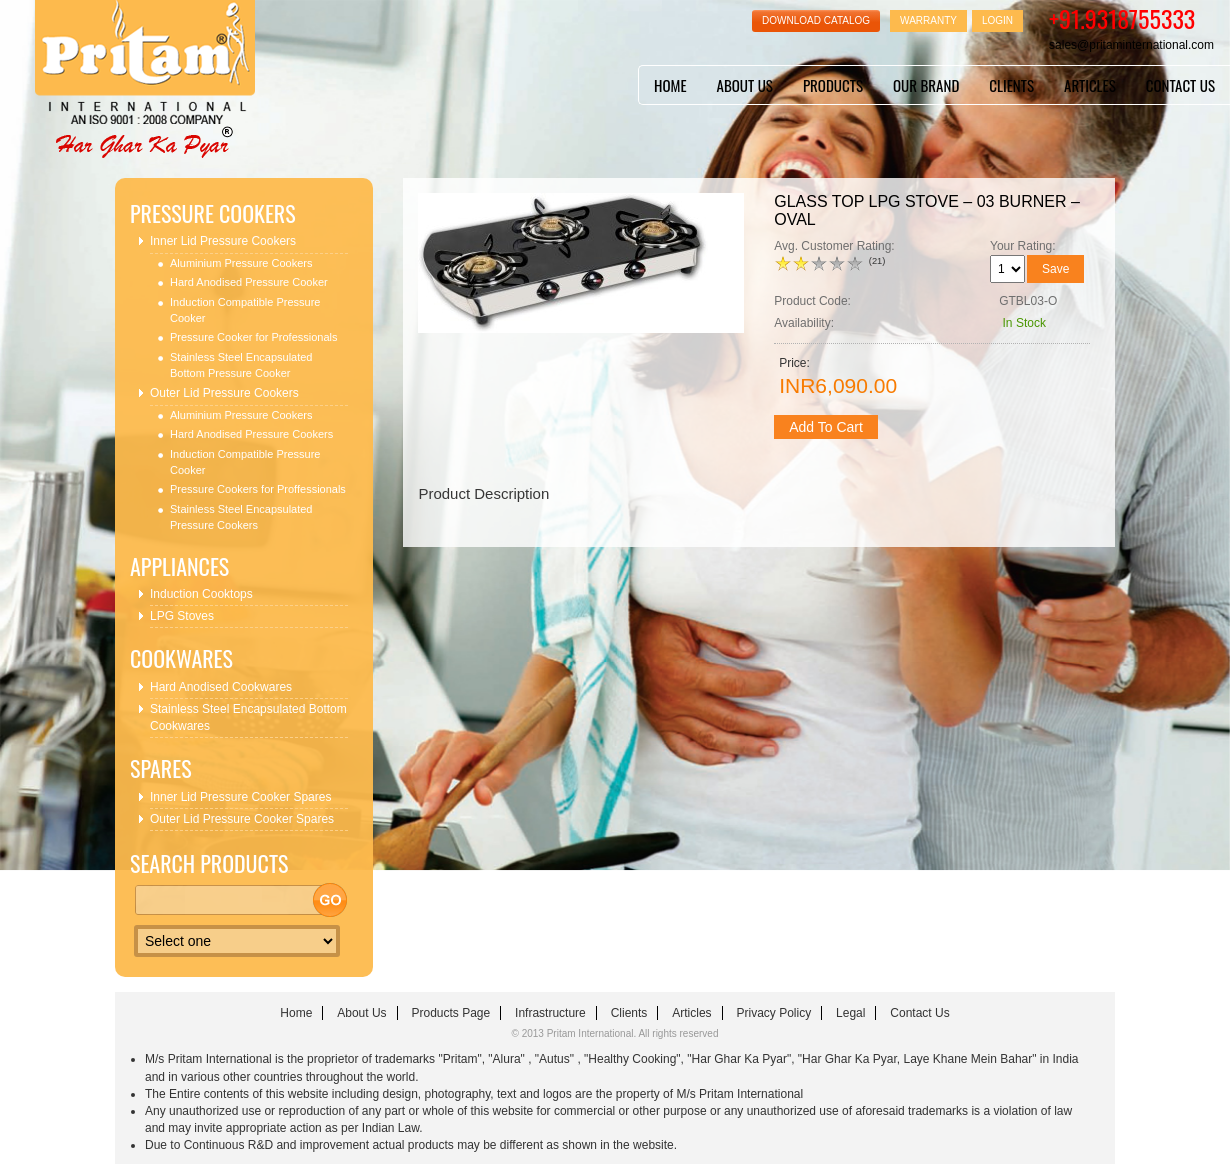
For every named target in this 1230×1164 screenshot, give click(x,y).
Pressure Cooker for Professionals (254, 337)
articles (1090, 85)
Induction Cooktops (201, 594)
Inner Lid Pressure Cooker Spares (240, 797)
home (670, 85)
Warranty (928, 20)
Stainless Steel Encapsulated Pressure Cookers (241, 517)
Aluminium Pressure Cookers (241, 263)
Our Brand (926, 85)
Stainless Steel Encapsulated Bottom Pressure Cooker (241, 365)
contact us (1180, 85)
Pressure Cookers (213, 213)
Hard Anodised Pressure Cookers (251, 434)
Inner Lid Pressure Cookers (223, 241)
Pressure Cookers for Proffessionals (258, 489)
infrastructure (550, 1013)
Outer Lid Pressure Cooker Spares (242, 819)
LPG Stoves (182, 616)
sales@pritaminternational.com (1131, 45)
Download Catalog (816, 20)
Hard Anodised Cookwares (221, 687)
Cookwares (181, 658)
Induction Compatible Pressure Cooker (245, 310)
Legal (850, 1013)
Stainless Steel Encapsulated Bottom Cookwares (248, 717)
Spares (161, 768)
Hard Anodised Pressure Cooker (249, 282)
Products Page (450, 1013)
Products (833, 85)
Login (997, 20)
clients (1011, 85)
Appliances (179, 566)
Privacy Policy (773, 1013)
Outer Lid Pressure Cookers (224, 393)
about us (745, 85)
